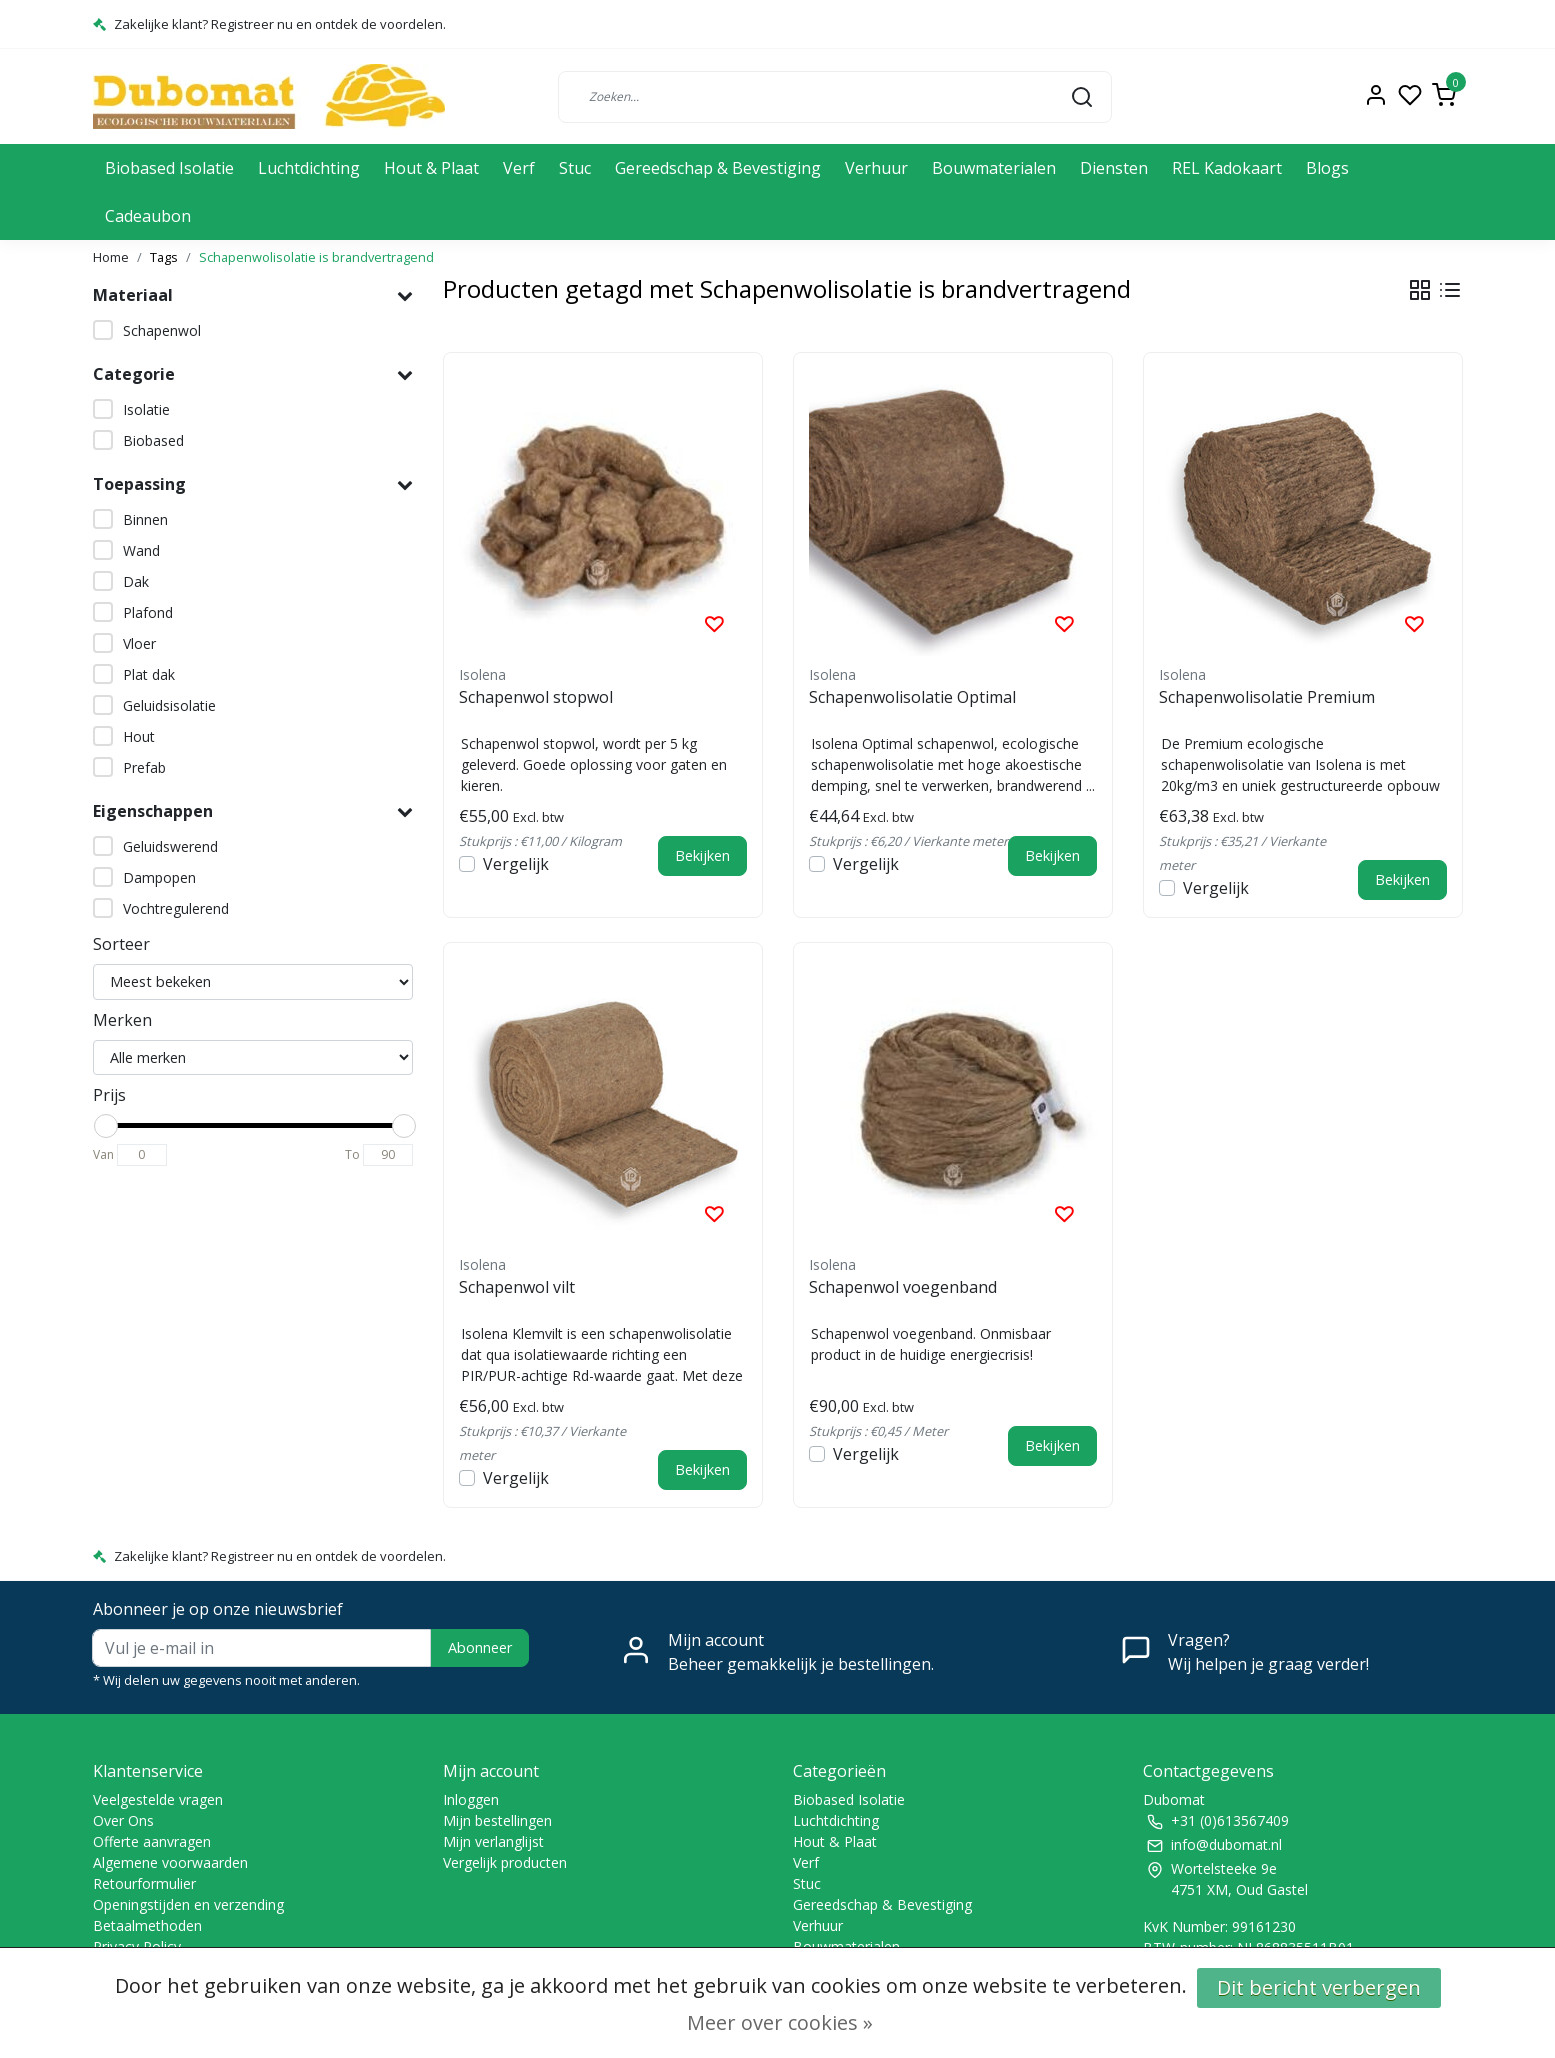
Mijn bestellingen (497, 1820)
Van (103, 1154)
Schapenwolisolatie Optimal (912, 697)
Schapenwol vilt (517, 1287)
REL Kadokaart (1227, 168)
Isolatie (146, 409)
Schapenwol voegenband (903, 1287)
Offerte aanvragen (152, 1841)
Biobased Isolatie (169, 168)
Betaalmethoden (147, 1925)
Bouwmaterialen (994, 168)
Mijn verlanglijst (493, 1841)
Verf (519, 168)
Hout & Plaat (431, 168)
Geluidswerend (170, 846)
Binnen (145, 519)
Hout (139, 736)
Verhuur (876, 168)
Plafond (148, 612)
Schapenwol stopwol (536, 697)
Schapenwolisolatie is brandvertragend (316, 257)
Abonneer (480, 1647)
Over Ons (123, 1820)
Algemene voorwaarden (170, 1862)
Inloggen (471, 1799)
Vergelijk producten (505, 1862)
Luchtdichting (309, 168)
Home (111, 257)
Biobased (153, 440)
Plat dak (149, 674)
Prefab (144, 767)
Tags (164, 257)
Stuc (575, 168)
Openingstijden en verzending (188, 1904)
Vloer (139, 643)
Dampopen (159, 877)
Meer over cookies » (780, 2022)
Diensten (1114, 168)
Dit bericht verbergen (1319, 1987)
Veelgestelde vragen (158, 1799)
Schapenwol (162, 330)
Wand (141, 550)
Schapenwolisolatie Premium (1267, 697)
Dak (136, 581)
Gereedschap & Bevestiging (718, 168)
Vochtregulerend (176, 908)
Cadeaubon (148, 216)
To (352, 1154)
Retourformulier (144, 1883)
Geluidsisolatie (169, 705)
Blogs (1327, 168)
